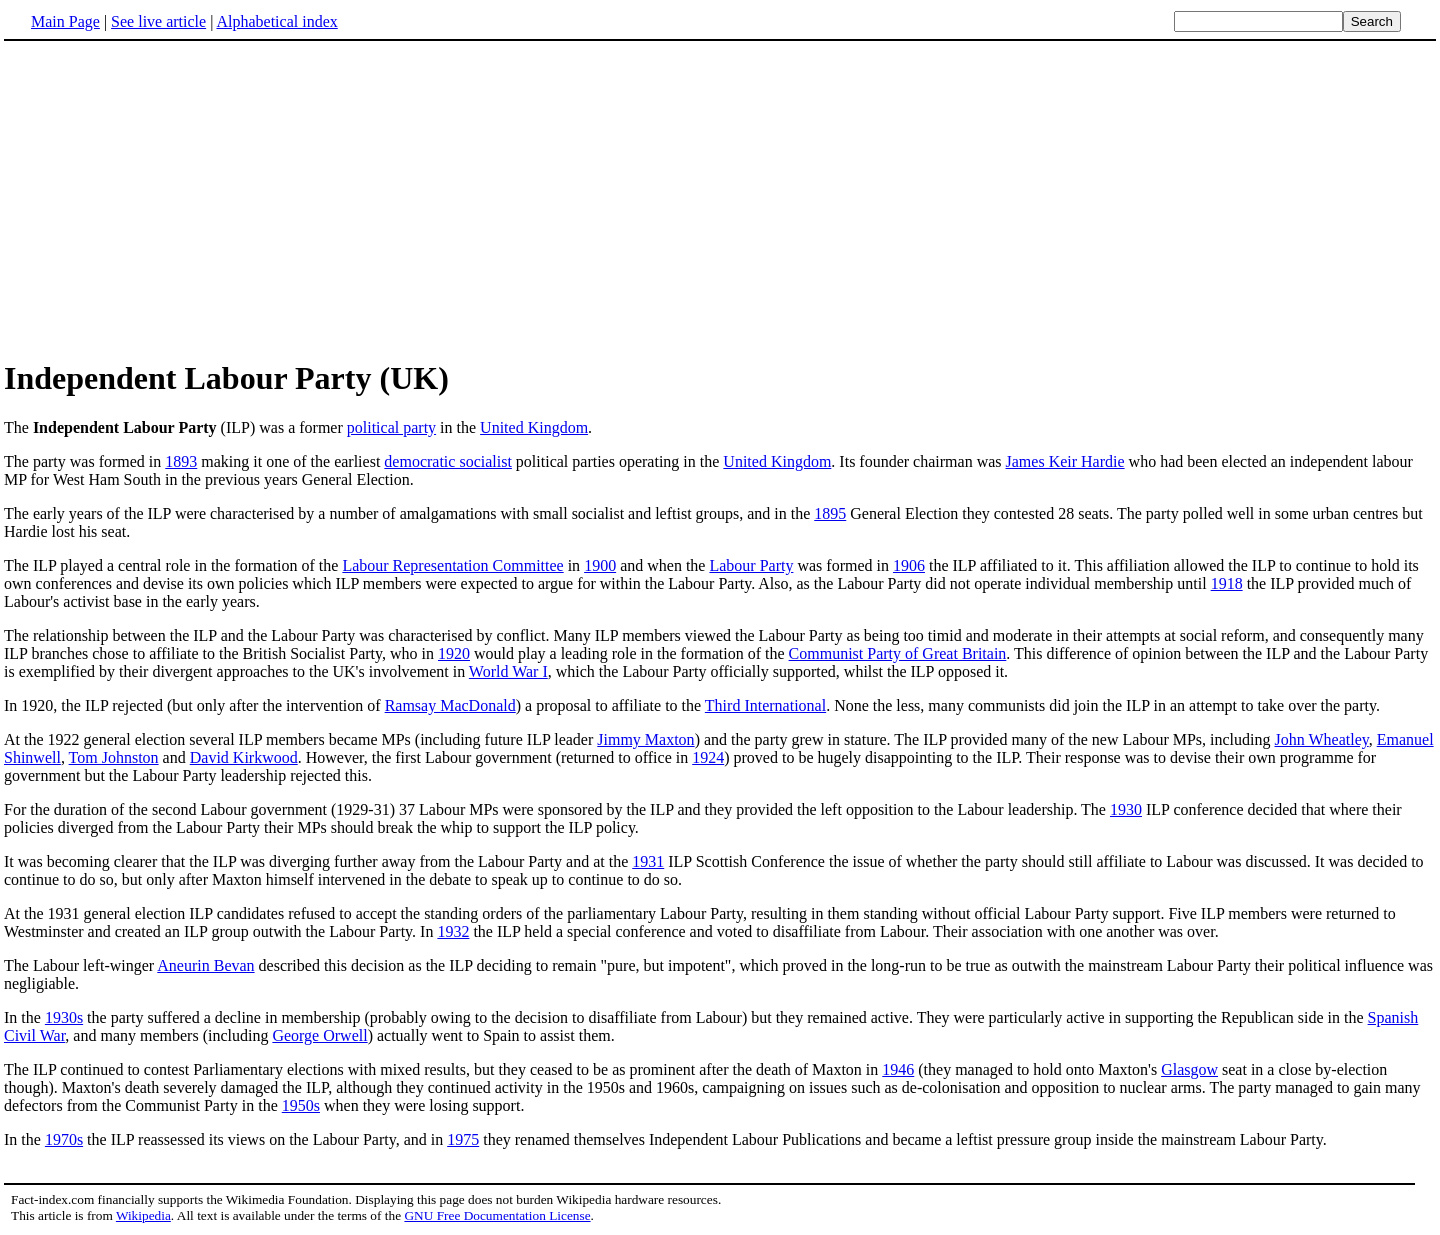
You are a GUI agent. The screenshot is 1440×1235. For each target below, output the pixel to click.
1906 (909, 565)
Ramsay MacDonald (450, 705)
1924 (708, 757)
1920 (454, 653)
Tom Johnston (114, 757)
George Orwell (319, 1035)
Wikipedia (143, 1215)
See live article (158, 21)
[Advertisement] (720, 199)
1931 (648, 861)
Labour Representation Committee (452, 565)
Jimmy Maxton (645, 739)
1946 (898, 1069)
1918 (1227, 583)
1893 (181, 461)
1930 (1126, 809)
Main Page (65, 21)
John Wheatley (1322, 739)
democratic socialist (448, 461)
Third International (765, 705)
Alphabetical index (276, 21)
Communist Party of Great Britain (898, 653)
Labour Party (751, 565)
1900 (600, 565)
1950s (301, 1105)
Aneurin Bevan (205, 965)
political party (391, 427)
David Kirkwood (244, 757)
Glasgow (1189, 1069)
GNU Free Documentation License (497, 1215)
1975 (463, 1139)
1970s (64, 1139)
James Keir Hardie (1065, 461)
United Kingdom (534, 427)
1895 (830, 513)
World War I (508, 671)
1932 (453, 931)
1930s (64, 1017)
